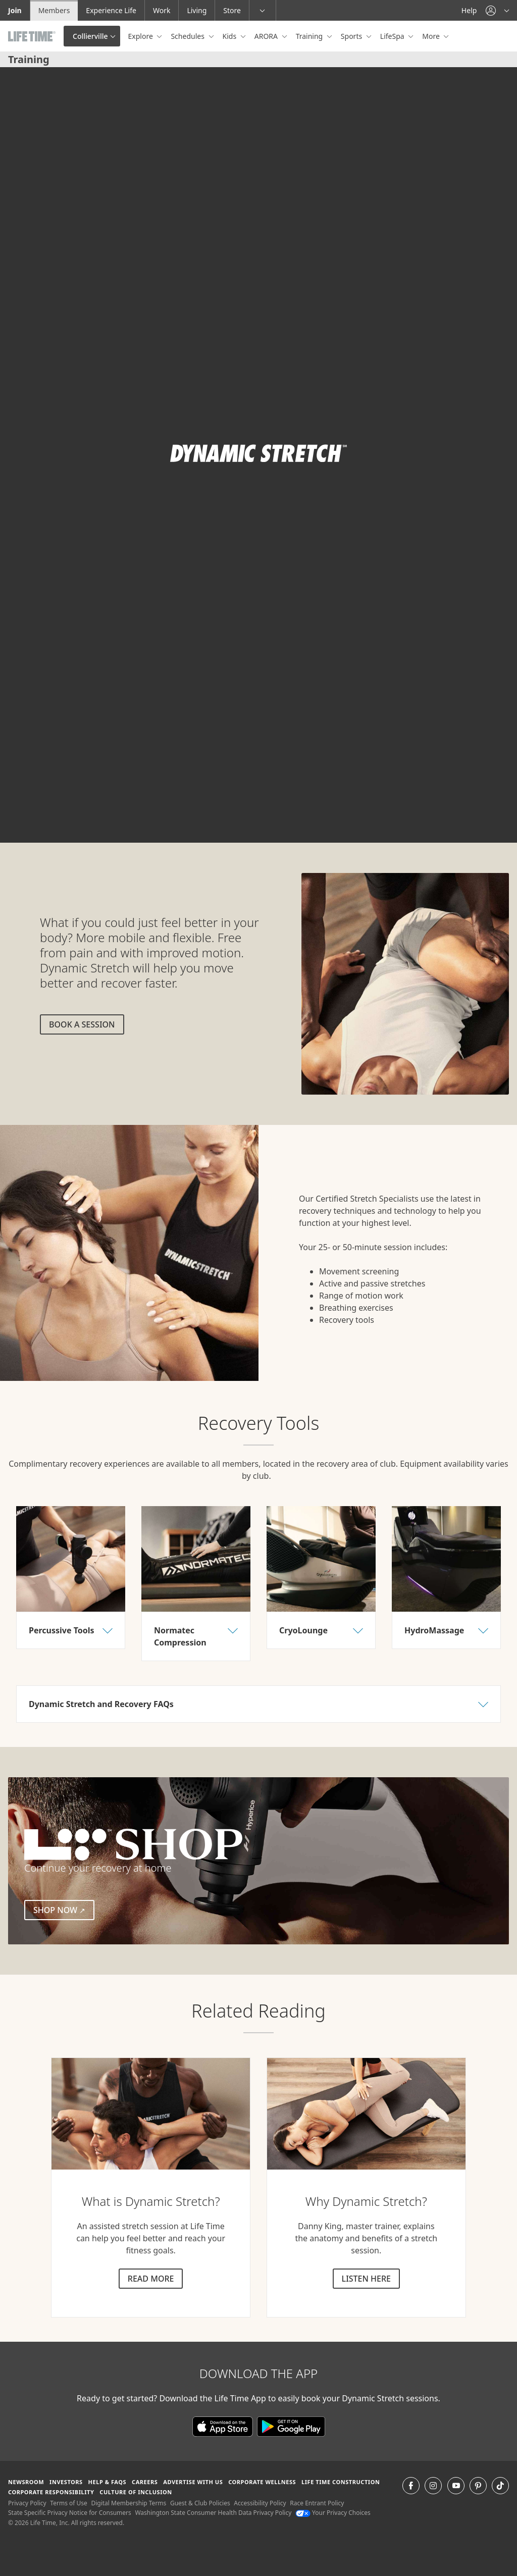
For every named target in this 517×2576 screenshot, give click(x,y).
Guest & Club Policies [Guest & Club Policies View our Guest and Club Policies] (200, 2503)
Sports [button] (352, 36)
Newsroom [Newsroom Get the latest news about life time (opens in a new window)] (26, 2482)
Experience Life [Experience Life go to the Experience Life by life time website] (111, 10)
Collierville (90, 36)
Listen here (366, 2278)
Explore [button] (141, 36)
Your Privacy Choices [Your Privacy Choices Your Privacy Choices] (333, 2512)
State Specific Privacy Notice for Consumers (69, 2512)
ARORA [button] (267, 36)
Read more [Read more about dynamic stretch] (151, 2278)
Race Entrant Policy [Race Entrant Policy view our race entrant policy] (317, 2503)
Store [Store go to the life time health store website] (232, 10)
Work (161, 10)
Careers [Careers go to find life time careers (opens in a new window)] (145, 2482)
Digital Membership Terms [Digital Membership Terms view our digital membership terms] (128, 2503)
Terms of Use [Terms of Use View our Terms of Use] (68, 2503)
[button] (497, 10)
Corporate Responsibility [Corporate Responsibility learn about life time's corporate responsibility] (51, 2492)
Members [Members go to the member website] (54, 10)
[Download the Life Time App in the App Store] (224, 2426)
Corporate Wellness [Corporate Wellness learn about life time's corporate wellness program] (262, 2482)
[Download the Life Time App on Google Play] (291, 2426)
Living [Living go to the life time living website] (196, 10)
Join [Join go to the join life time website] (15, 10)
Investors (66, 2482)
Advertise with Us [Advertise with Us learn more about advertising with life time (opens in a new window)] (193, 2482)
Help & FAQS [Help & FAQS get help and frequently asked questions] (107, 2482)
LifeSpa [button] (393, 36)
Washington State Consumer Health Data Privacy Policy (213, 2512)
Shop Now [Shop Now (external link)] (63, 1909)
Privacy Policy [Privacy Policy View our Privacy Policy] (27, 2503)
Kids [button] (230, 36)
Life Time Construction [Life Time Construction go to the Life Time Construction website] (340, 2482)
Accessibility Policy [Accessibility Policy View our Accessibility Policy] (260, 2503)
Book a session (82, 1024)
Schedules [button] (188, 36)
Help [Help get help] (469, 10)
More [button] (431, 36)
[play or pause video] (23, 819)
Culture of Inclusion (135, 2492)
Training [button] (310, 36)
